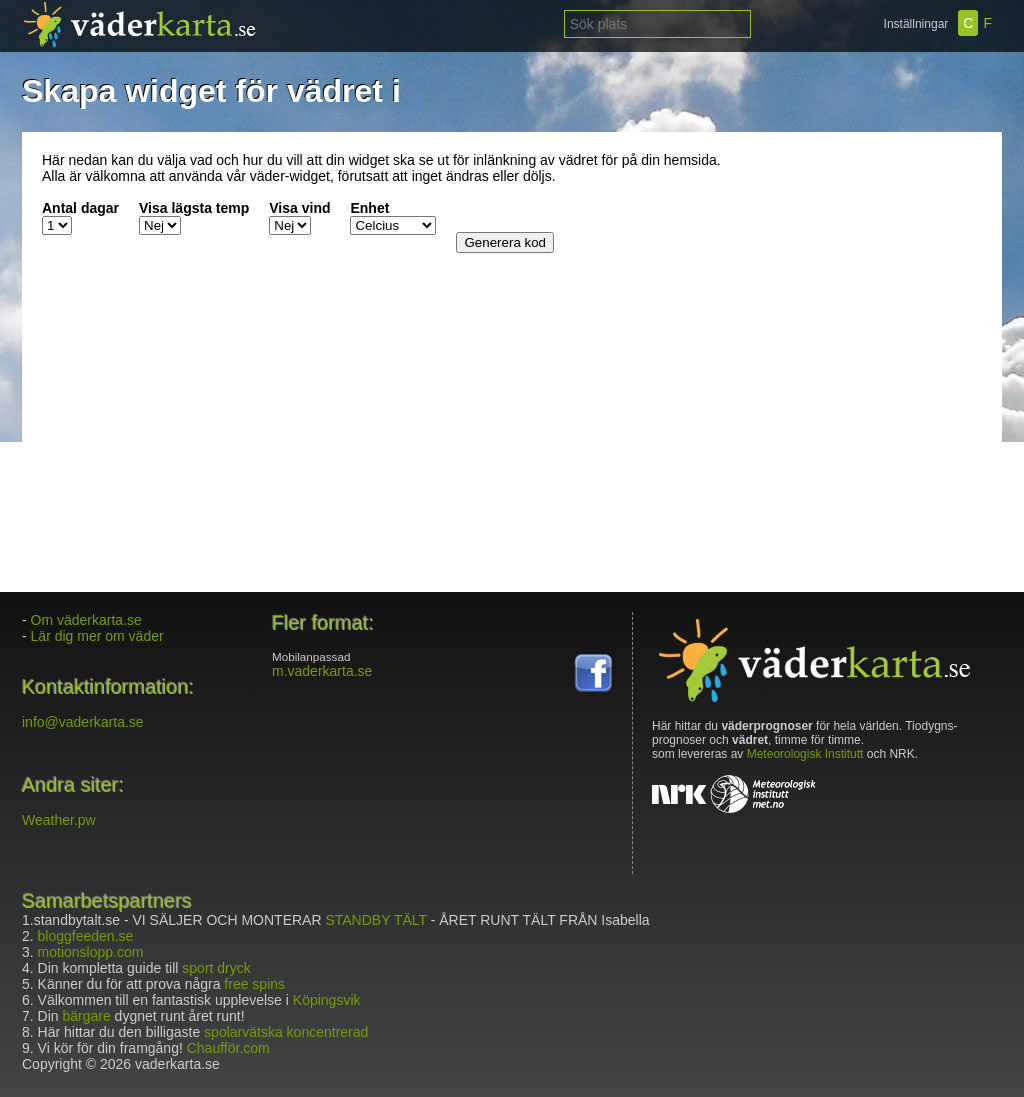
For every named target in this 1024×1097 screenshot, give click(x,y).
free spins (254, 984)
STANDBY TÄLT (375, 920)
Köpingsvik (327, 1000)
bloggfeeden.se (86, 936)
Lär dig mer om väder (97, 636)
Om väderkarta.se (86, 620)
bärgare (86, 1016)
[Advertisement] (857, 277)
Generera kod (505, 242)
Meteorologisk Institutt (805, 754)
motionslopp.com (91, 952)
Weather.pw (59, 820)
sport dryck (216, 968)
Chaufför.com (228, 1048)
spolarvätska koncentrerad (286, 1032)
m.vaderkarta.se (322, 671)
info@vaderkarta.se (83, 722)
